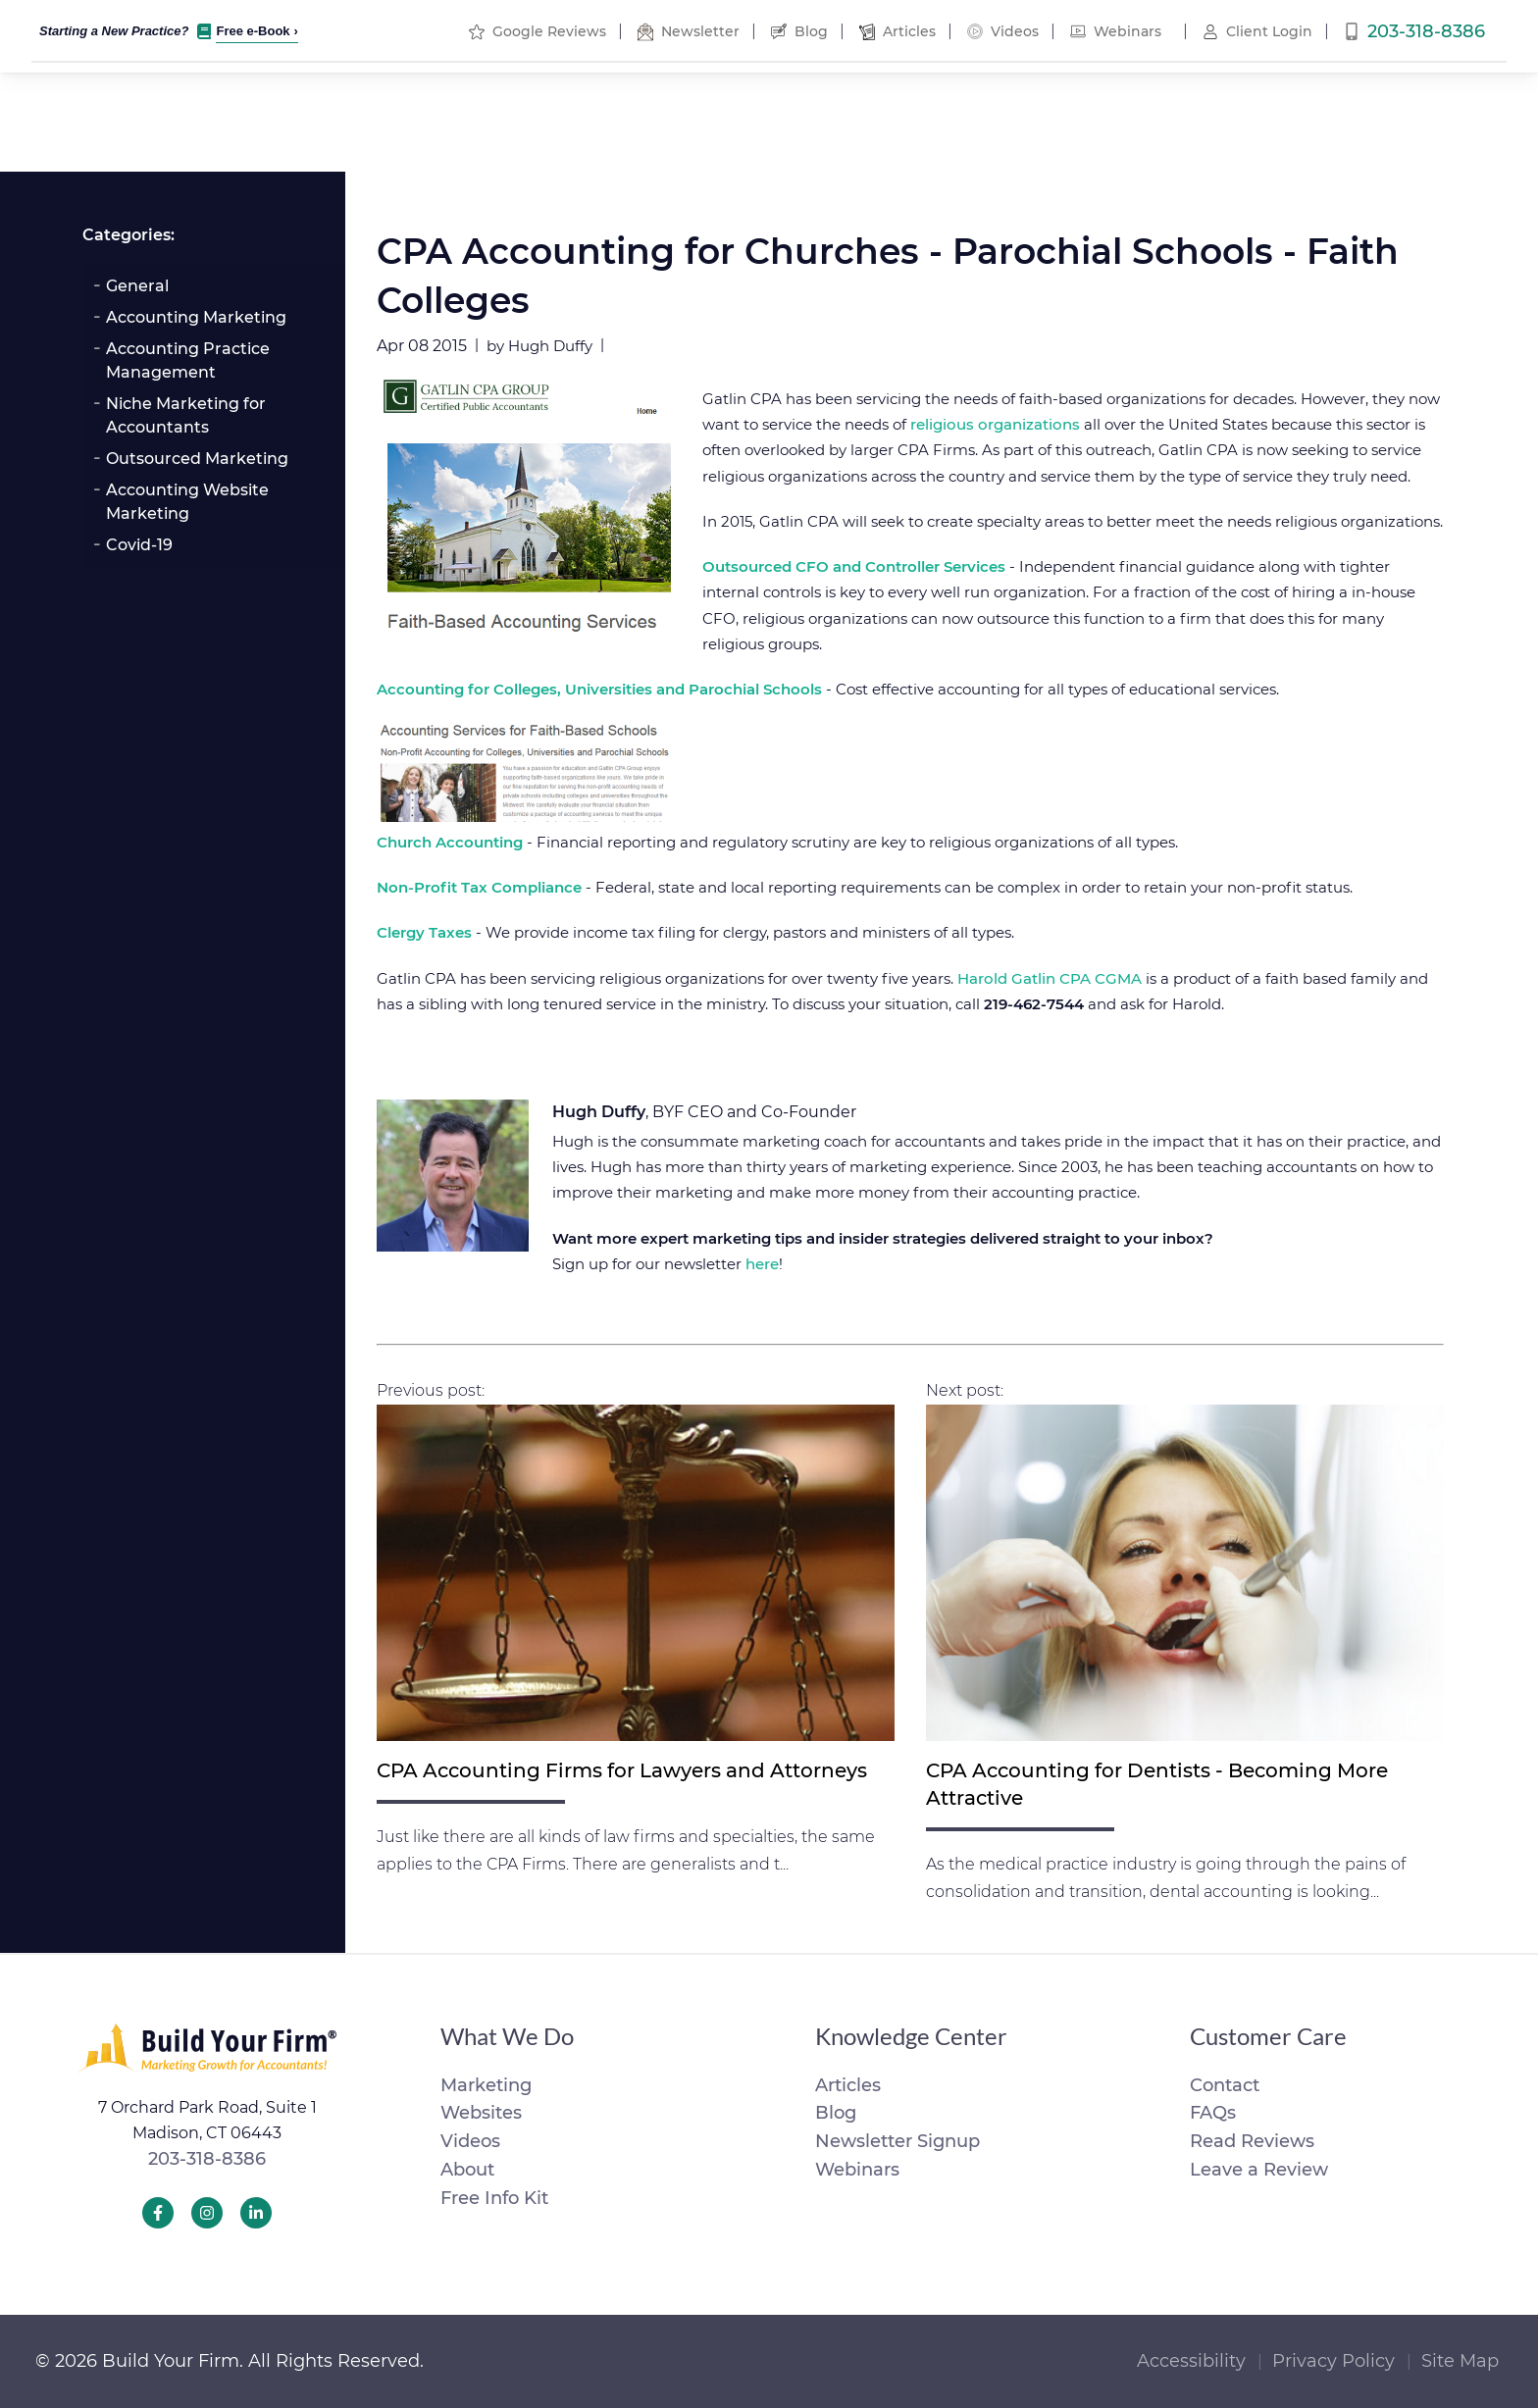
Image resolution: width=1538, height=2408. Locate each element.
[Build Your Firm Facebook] (158, 2213)
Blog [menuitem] (811, 31)
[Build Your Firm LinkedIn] (256, 2213)
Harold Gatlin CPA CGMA (1049, 977)
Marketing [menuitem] (873, 118)
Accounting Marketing (196, 317)
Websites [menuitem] (736, 118)
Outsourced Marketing (197, 458)
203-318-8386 (207, 2159)
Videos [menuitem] (1015, 31)
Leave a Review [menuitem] (1259, 2169)
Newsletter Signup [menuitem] (897, 2141)
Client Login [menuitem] (1269, 31)
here (762, 1263)
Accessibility (1191, 2361)
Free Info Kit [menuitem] (1424, 118)
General (137, 286)
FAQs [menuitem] (1213, 2113)
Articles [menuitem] (909, 31)
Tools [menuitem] (993, 118)
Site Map (1460, 2361)
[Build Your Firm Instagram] (207, 2213)
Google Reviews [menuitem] (549, 31)
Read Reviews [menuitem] (1252, 2141)
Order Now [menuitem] (1238, 118)
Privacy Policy (1333, 2361)
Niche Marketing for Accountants (186, 415)
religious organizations (995, 424)
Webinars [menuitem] (1127, 31)
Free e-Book (265, 31)
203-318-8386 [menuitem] (1426, 31)
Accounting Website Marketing (187, 502)
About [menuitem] (1097, 118)
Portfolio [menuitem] (606, 118)
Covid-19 (139, 545)
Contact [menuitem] (1224, 2084)
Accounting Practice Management (188, 360)
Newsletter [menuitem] (700, 31)
